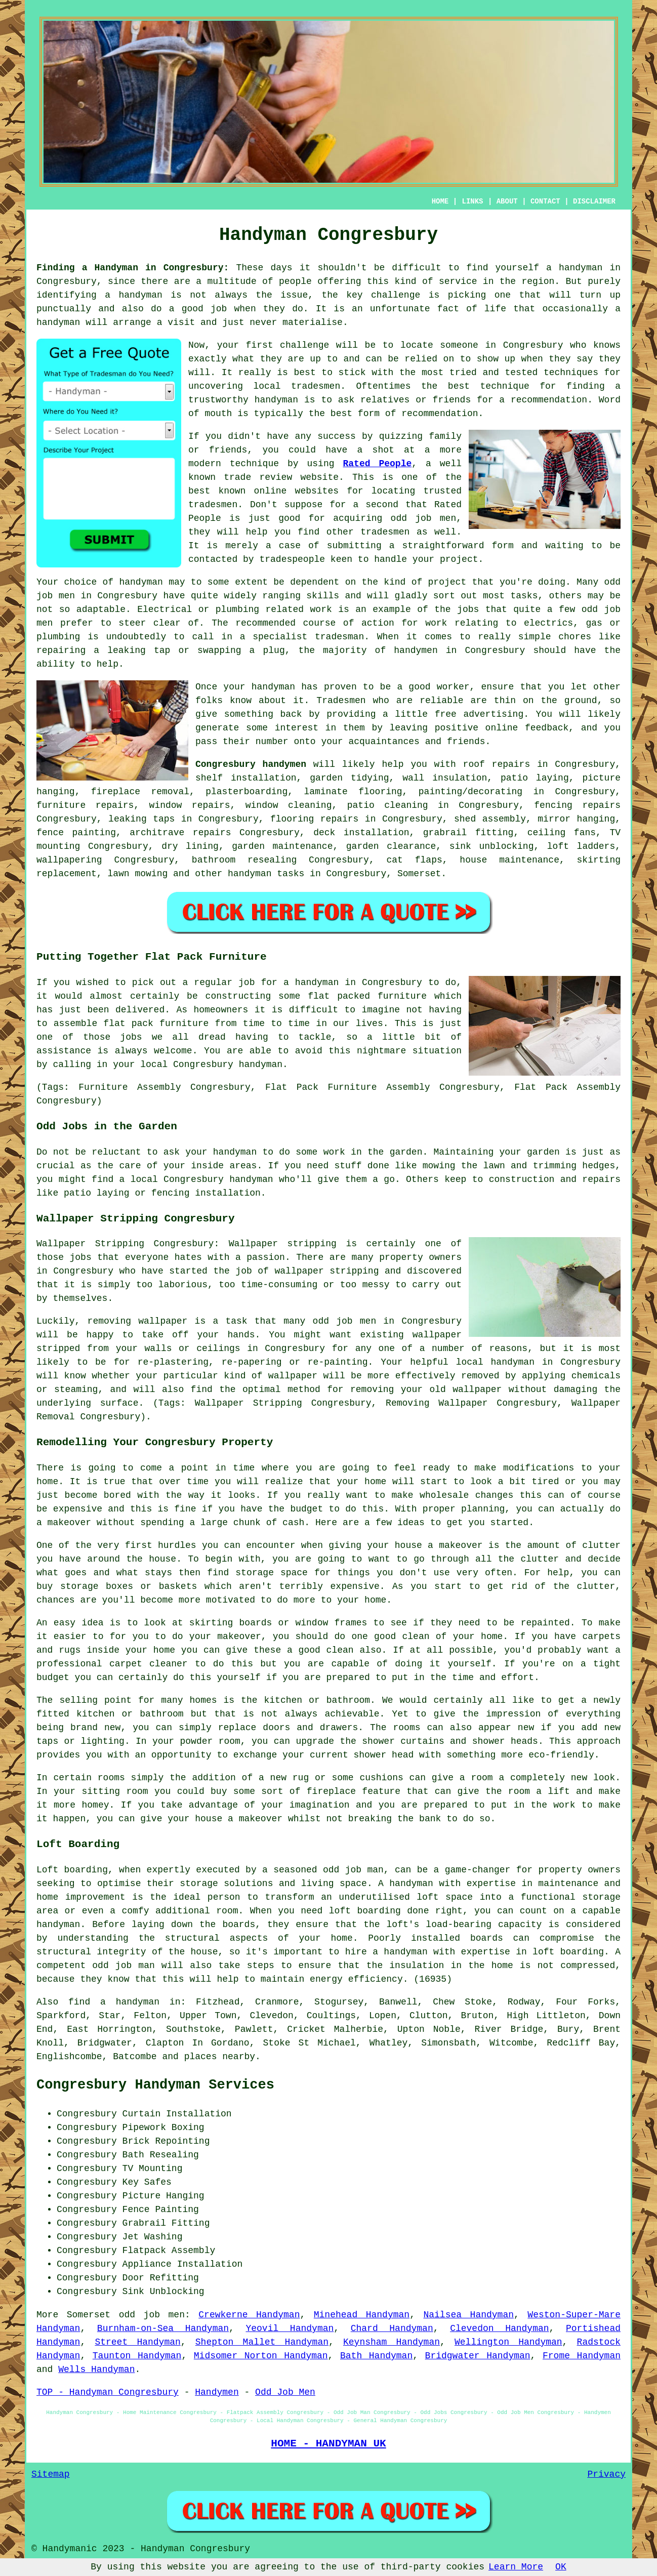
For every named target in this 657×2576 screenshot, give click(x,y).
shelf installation (246, 778)
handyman (140, 295)
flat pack (128, 1023)
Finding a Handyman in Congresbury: (132, 268)
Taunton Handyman (137, 2356)
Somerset (419, 874)
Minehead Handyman (361, 2315)
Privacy (606, 2474)
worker (453, 687)
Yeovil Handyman (289, 2328)
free (446, 714)
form (503, 546)
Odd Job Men (285, 2392)
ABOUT (507, 201)
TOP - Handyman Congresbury (107, 2392)
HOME (440, 201)
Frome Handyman (582, 2356)
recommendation (439, 413)
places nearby (219, 2057)
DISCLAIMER (594, 201)
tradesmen (315, 386)
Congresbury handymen (250, 764)
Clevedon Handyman (499, 2328)
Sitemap (50, 2474)
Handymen (216, 2392)
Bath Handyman (376, 2356)
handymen (415, 650)
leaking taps (141, 819)
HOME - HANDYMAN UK (328, 2443)
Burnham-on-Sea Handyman (163, 2328)
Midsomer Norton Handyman (261, 2356)
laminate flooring (353, 792)
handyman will (71, 322)
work (321, 609)
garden (406, 1152)
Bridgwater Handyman (477, 2356)
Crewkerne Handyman (249, 2315)
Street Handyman (137, 2342)
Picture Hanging (163, 2196)
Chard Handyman (392, 2328)
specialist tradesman (308, 637)
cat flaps (414, 860)
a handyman (574, 268)
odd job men (152, 2315)
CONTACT (545, 201)
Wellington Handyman (508, 2342)
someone (459, 345)
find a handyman (113, 2002)
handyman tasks (266, 874)
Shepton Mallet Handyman (261, 2342)
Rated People (377, 464)
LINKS (472, 201)
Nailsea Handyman (468, 2315)
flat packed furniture (367, 996)
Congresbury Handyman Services (155, 2085)
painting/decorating (470, 792)
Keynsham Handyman (391, 2342)
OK (560, 2567)
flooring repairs (314, 819)
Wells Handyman (96, 2369)
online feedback (527, 728)
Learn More (515, 2567)
